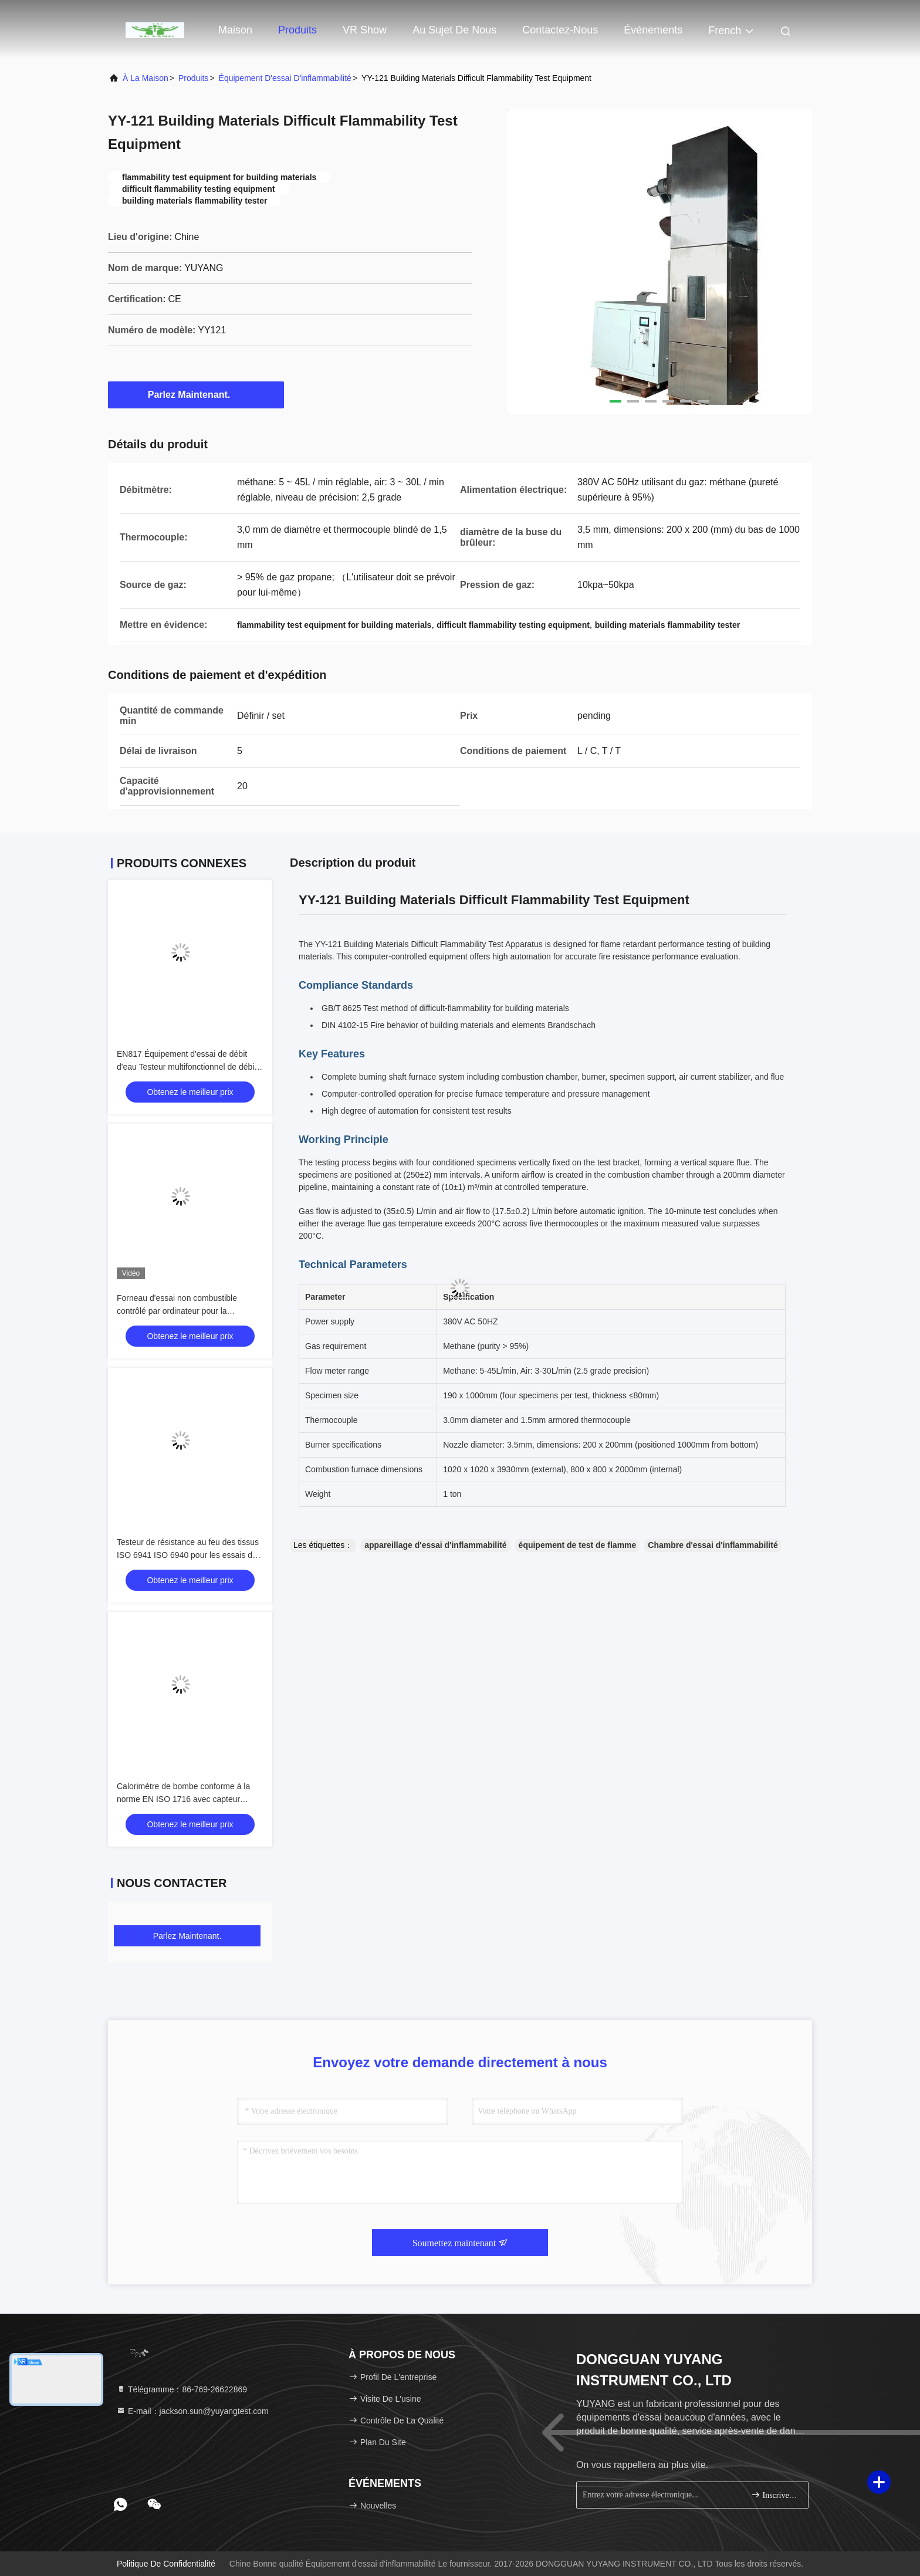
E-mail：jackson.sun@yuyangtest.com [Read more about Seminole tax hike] (192, 2411)
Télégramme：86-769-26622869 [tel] (181, 2389)
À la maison (145, 78)
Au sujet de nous (454, 30)
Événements (653, 30)
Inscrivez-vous (775, 2495)
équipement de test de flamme (578, 1545)
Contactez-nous (560, 30)
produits (193, 78)
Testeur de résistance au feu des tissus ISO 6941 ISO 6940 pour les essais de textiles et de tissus (188, 1555)
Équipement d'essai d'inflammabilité (285, 78)
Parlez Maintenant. (196, 394)
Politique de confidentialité (166, 2563)
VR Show (365, 30)
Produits (297, 30)
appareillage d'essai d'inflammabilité (435, 1545)
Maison (235, 30)
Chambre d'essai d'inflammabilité (712, 1545)
